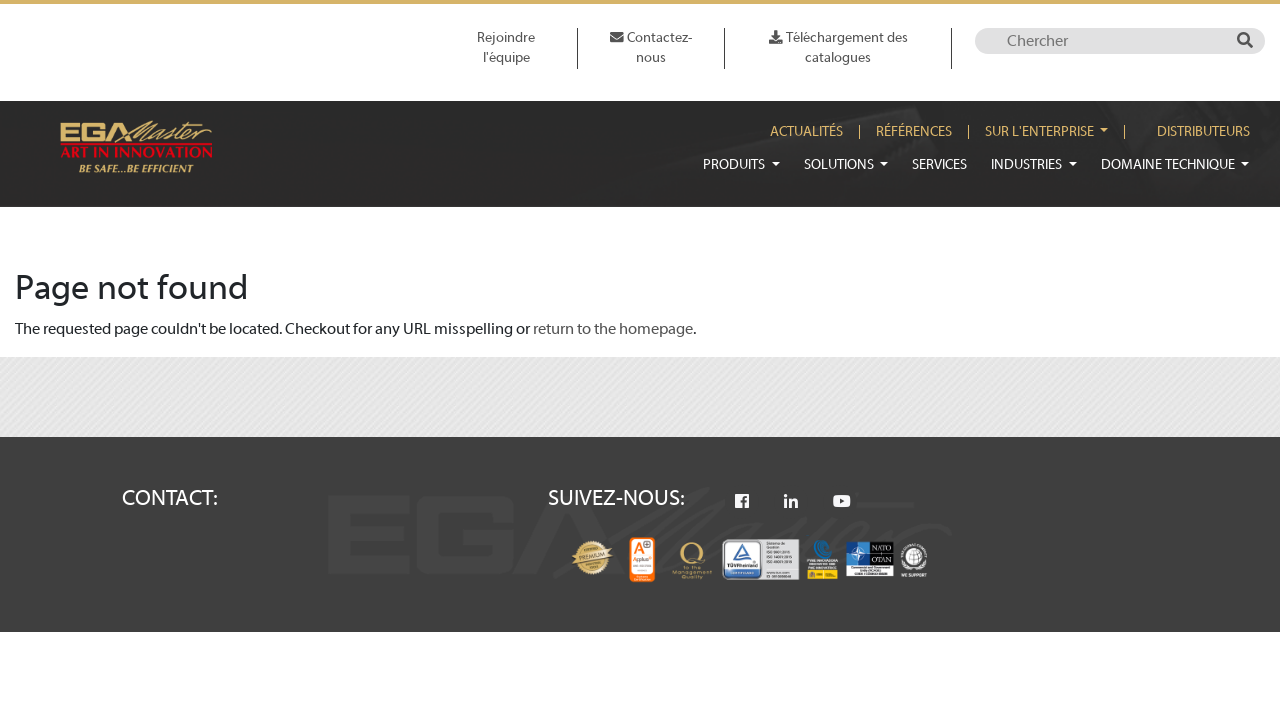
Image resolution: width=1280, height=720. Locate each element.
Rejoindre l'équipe (506, 47)
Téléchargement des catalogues (838, 47)
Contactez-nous (651, 47)
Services (939, 164)
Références (914, 132)
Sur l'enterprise (1041, 132)
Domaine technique (1169, 164)
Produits (735, 164)
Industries (1028, 164)
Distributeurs (1203, 132)
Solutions (840, 164)
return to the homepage (613, 329)
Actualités (806, 132)
